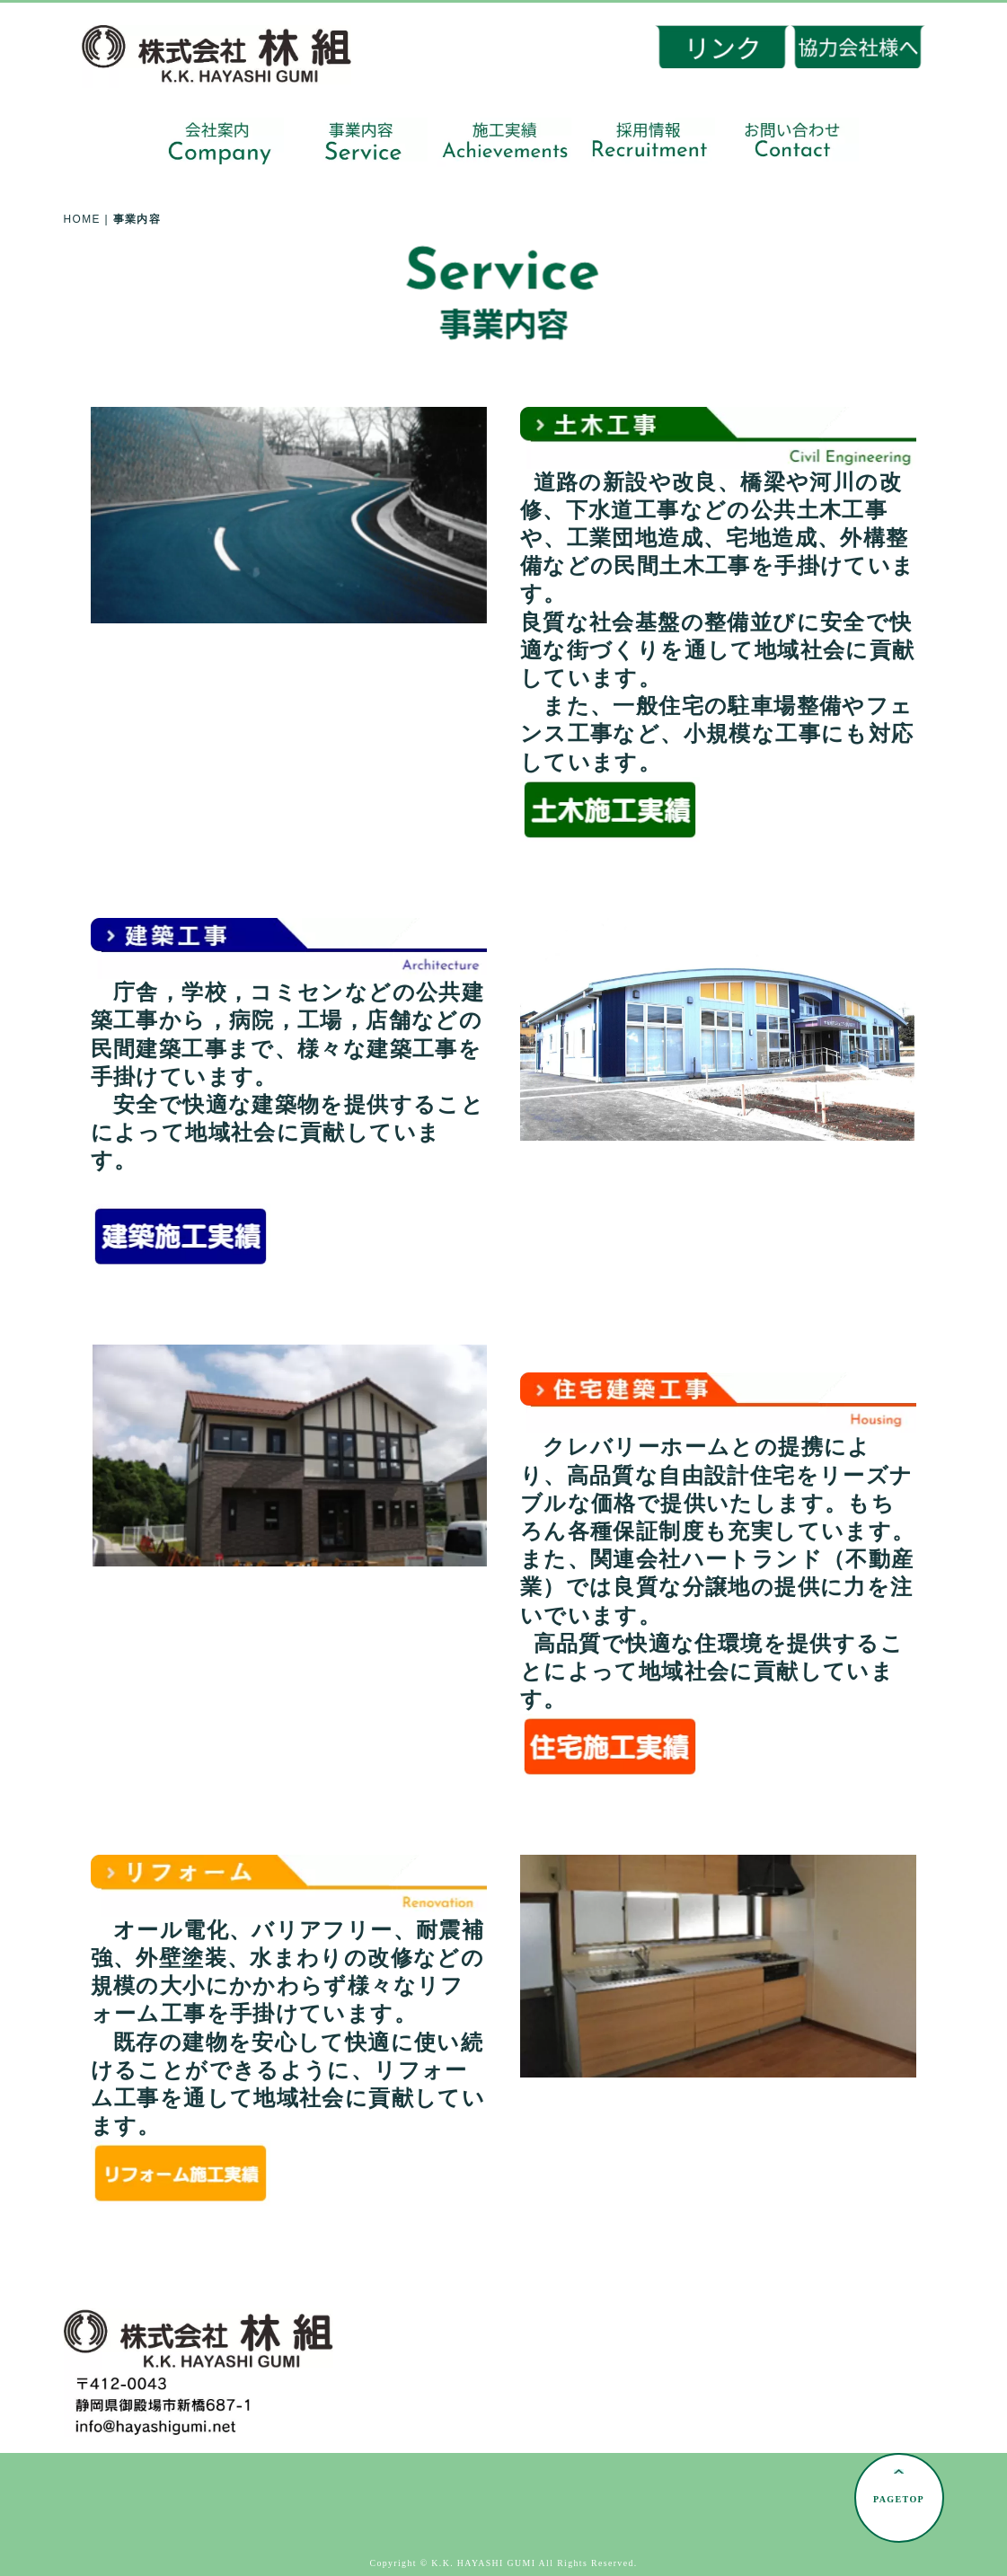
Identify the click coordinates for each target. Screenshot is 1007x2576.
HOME (82, 219)
